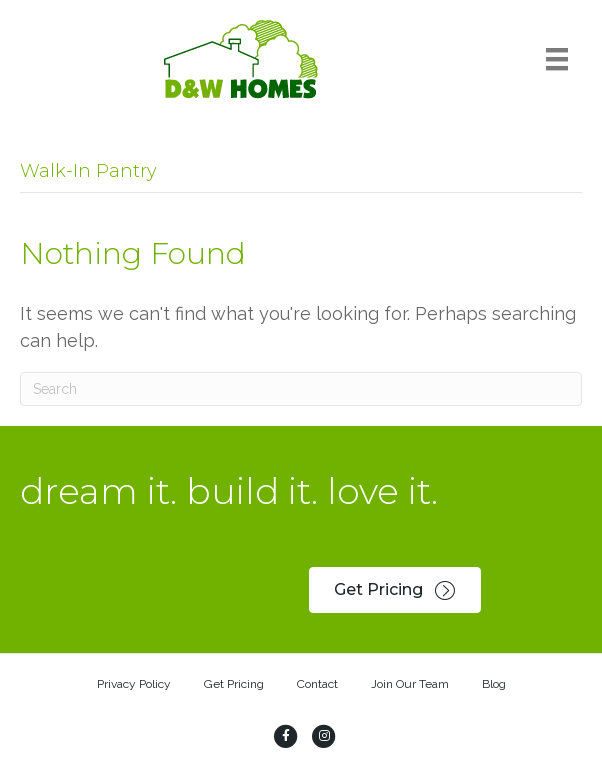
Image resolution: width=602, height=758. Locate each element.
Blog (494, 684)
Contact (317, 684)
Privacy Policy (134, 684)
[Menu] (557, 59)
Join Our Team (410, 684)
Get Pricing (234, 684)
